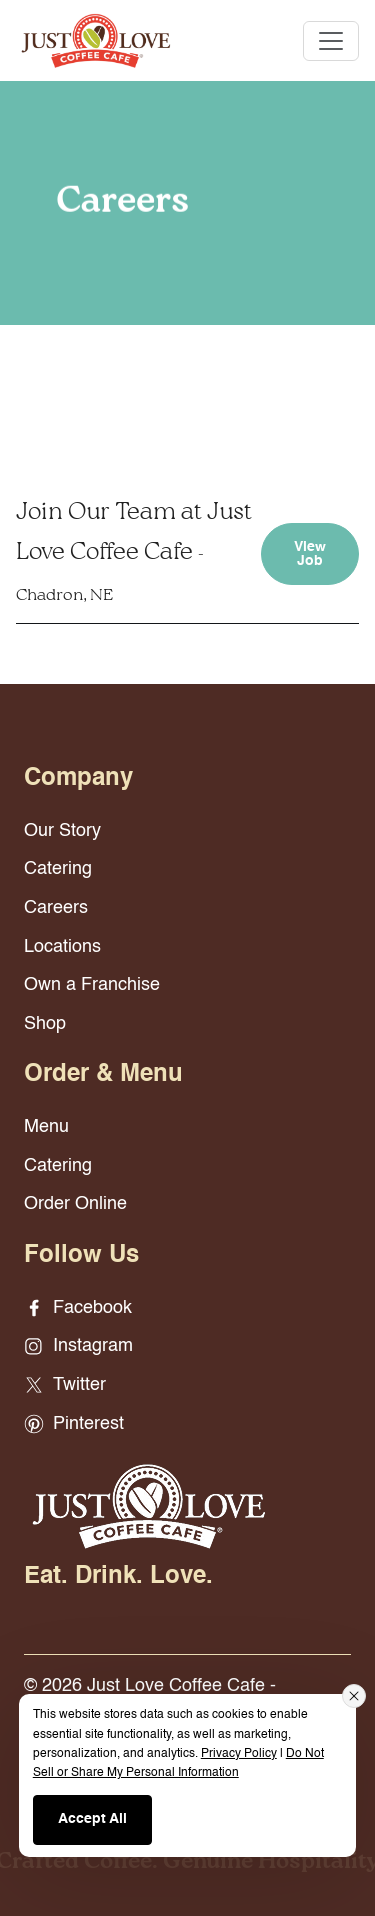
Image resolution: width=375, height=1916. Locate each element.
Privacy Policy (239, 1754)
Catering (58, 869)
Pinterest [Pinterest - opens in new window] (74, 1424)
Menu (46, 1127)
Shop (45, 1024)
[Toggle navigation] (331, 41)
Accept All (92, 1819)
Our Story (62, 831)
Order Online (75, 1204)
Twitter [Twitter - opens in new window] (65, 1385)
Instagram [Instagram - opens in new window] (78, 1346)
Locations (62, 947)
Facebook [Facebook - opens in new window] (78, 1308)
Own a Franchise (92, 985)
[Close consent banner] (354, 1696)
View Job (310, 554)
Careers (56, 908)
